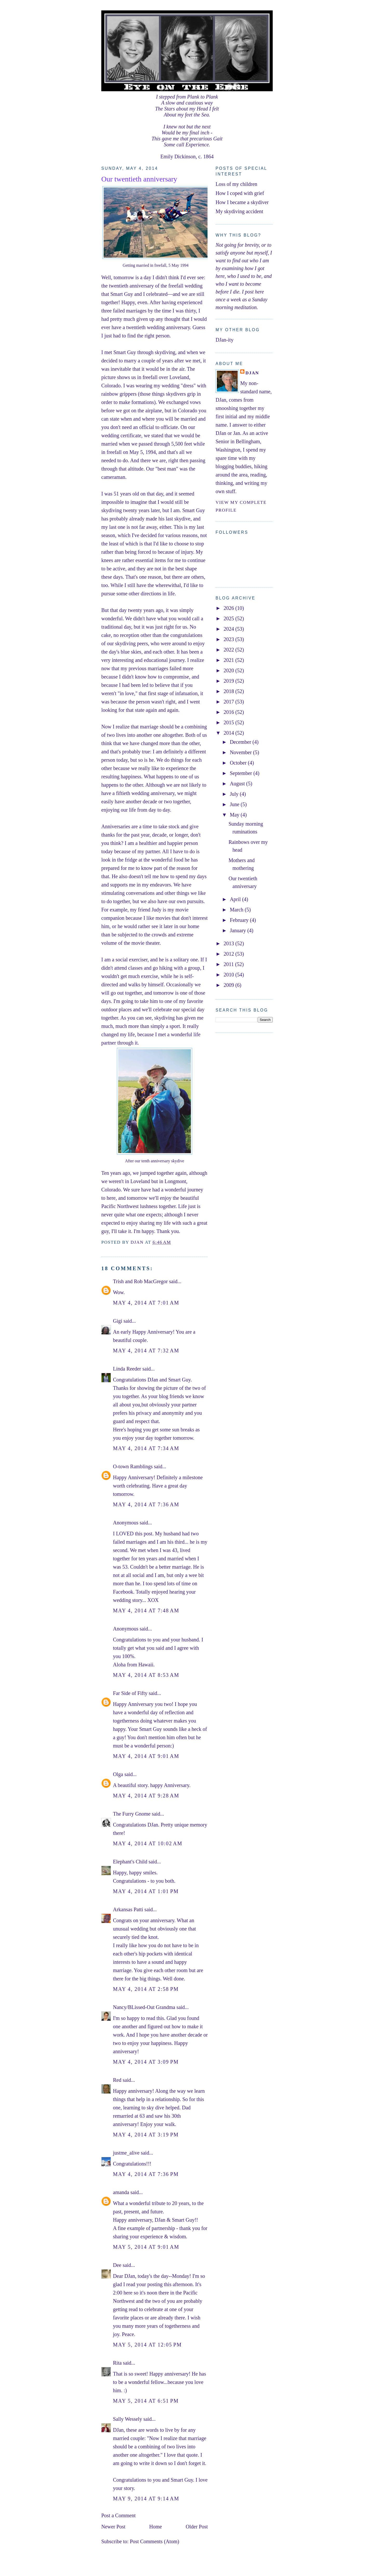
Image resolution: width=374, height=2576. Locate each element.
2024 (229, 629)
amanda (121, 2192)
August (238, 783)
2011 (229, 964)
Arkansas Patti (128, 1909)
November (241, 752)
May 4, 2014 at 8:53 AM (146, 1675)
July (235, 794)
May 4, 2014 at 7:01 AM (146, 1303)
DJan (252, 372)
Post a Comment (118, 2515)
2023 (229, 639)
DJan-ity (224, 340)
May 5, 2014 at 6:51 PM (146, 2401)
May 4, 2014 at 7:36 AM (146, 1504)
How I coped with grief (240, 193)
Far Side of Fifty (130, 1693)
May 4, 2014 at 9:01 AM (146, 1756)
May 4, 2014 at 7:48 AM (146, 1610)
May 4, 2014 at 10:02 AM (147, 1843)
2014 (229, 733)
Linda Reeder (127, 1369)
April (236, 899)
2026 (229, 608)
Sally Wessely (127, 2419)
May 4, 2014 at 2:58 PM (146, 1989)
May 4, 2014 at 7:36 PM (146, 2174)
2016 (229, 712)
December (241, 742)
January (238, 930)
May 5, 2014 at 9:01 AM (146, 2247)
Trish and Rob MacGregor (140, 1281)
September (241, 773)
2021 (229, 660)
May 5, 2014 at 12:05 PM (147, 2344)
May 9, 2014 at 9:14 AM (146, 2498)
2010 (229, 974)
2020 (229, 670)
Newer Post (113, 2526)
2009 (229, 985)
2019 (229, 681)
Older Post (197, 2526)
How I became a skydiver (242, 202)
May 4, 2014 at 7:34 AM (146, 1448)
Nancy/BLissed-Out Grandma (144, 2007)
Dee (117, 2265)
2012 (229, 954)
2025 (229, 618)
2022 (229, 650)
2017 (229, 702)
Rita (117, 2363)
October (239, 763)
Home (155, 2526)
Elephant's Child (130, 1861)
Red (117, 2080)
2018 (229, 691)
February (240, 920)
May (235, 815)
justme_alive (126, 2153)
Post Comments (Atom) (154, 2541)
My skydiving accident (239, 211)
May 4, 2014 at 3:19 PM (146, 2134)
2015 (229, 722)
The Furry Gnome (131, 1814)
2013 (229, 943)
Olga (118, 1774)
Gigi (117, 1321)
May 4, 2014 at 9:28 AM (146, 1795)
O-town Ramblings (133, 1466)
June (235, 804)
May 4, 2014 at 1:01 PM (146, 1891)
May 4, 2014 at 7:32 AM (146, 1350)
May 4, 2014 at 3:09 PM (146, 2062)
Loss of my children (236, 184)
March (237, 909)
